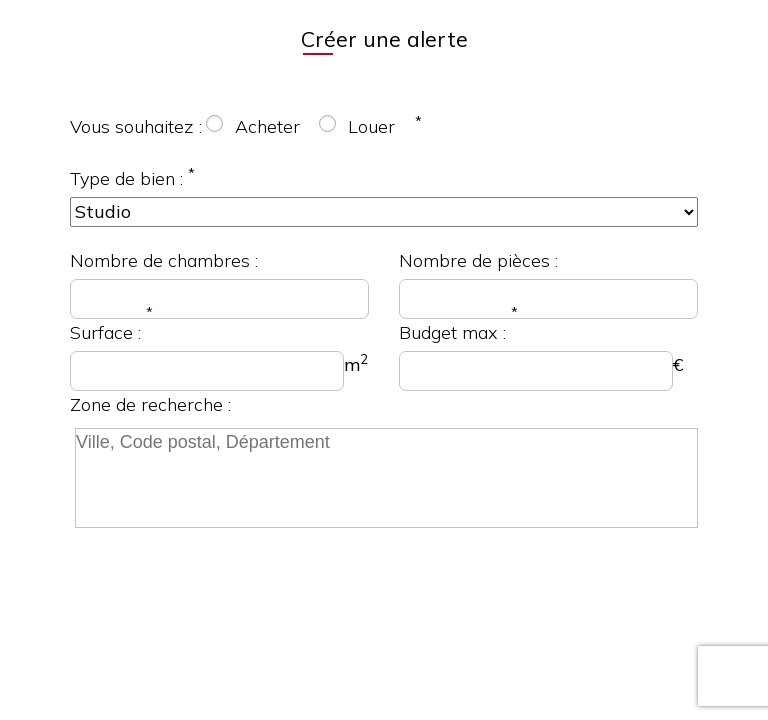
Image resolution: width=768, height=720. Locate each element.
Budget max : (452, 332)
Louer (371, 126)
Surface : (105, 332)
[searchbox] (386, 478)
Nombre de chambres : (164, 260)
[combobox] (384, 482)
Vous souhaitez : (136, 126)
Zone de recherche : (150, 404)
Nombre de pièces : (478, 260)
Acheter (267, 126)
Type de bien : (126, 178)
